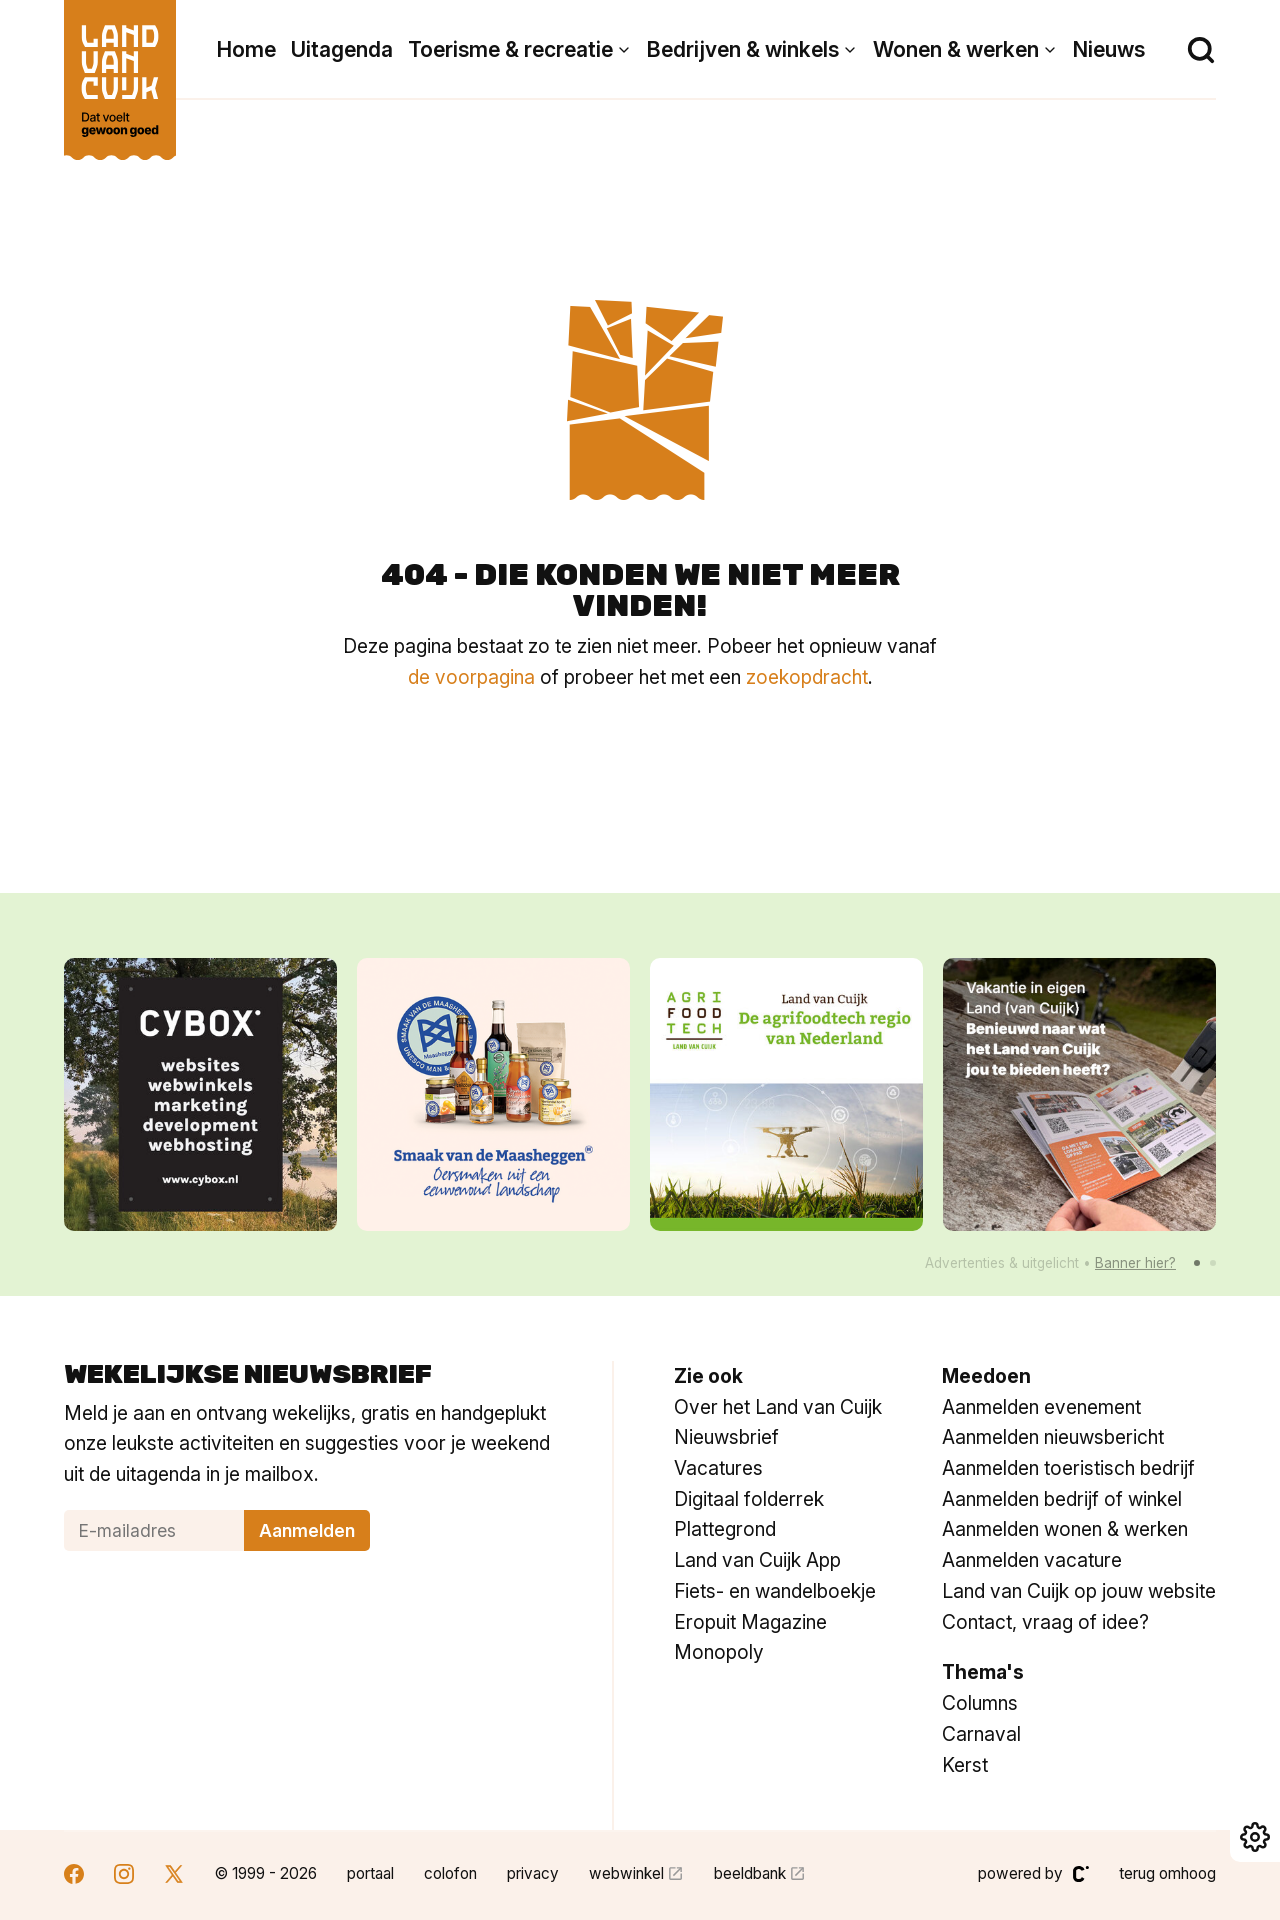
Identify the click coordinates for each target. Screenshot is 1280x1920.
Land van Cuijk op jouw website (1079, 1591)
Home (246, 49)
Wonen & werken (956, 49)
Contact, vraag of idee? (1045, 1622)
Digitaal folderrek (749, 1499)
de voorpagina (471, 677)
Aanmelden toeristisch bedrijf (1068, 1468)
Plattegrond (725, 1529)
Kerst (965, 1765)
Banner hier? (1135, 1263)
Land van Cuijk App (757, 1560)
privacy (533, 1873)
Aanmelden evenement (1041, 1407)
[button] (1197, 1263)
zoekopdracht (807, 677)
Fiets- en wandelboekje (775, 1591)
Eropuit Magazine (750, 1622)
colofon (450, 1873)
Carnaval (981, 1734)
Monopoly (719, 1652)
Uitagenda (342, 49)
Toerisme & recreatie (510, 49)
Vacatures (718, 1468)
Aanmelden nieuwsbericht (1053, 1437)
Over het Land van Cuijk (778, 1407)
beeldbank (750, 1873)
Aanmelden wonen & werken (1065, 1529)
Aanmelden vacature (1032, 1560)
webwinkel (626, 1873)
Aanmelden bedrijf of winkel (1062, 1499)
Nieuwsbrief (726, 1437)
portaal (370, 1873)
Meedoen (986, 1376)
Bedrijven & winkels (743, 49)
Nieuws (1109, 49)
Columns (980, 1703)
